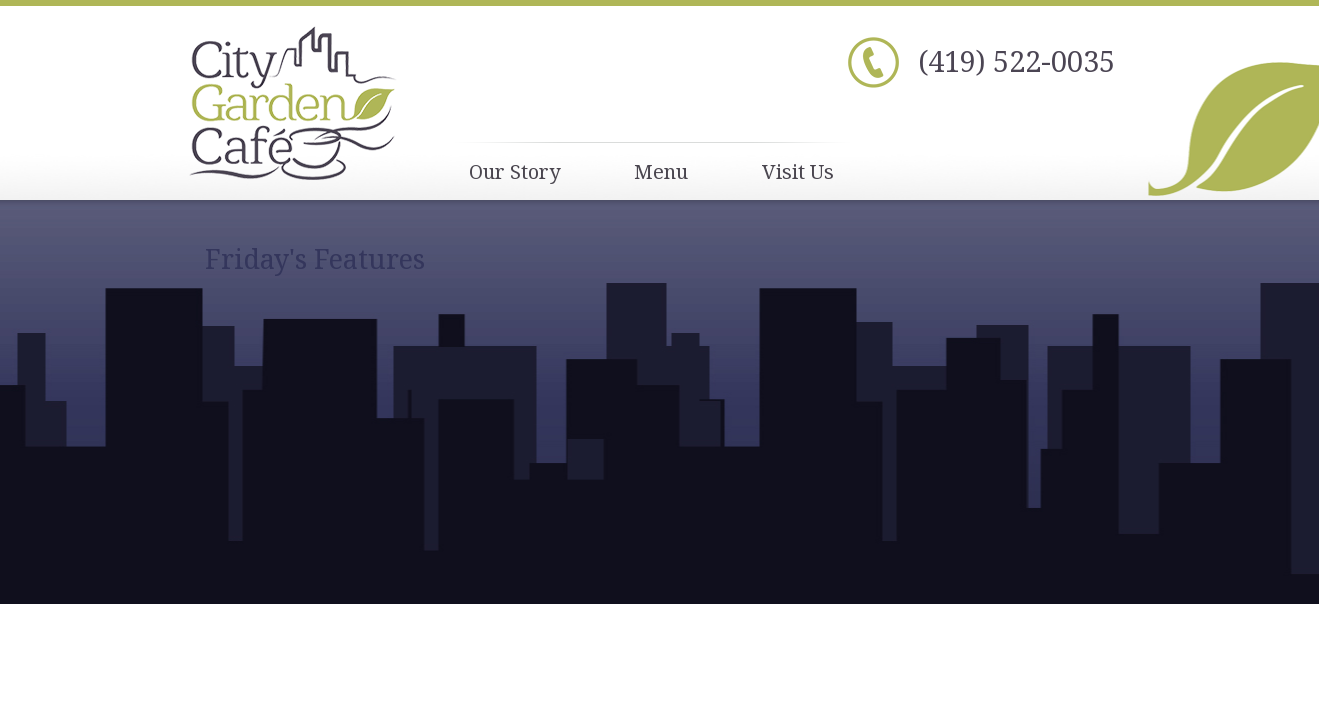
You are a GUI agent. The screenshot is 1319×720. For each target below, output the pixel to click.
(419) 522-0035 (1016, 60)
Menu (661, 171)
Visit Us (798, 171)
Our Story (514, 171)
